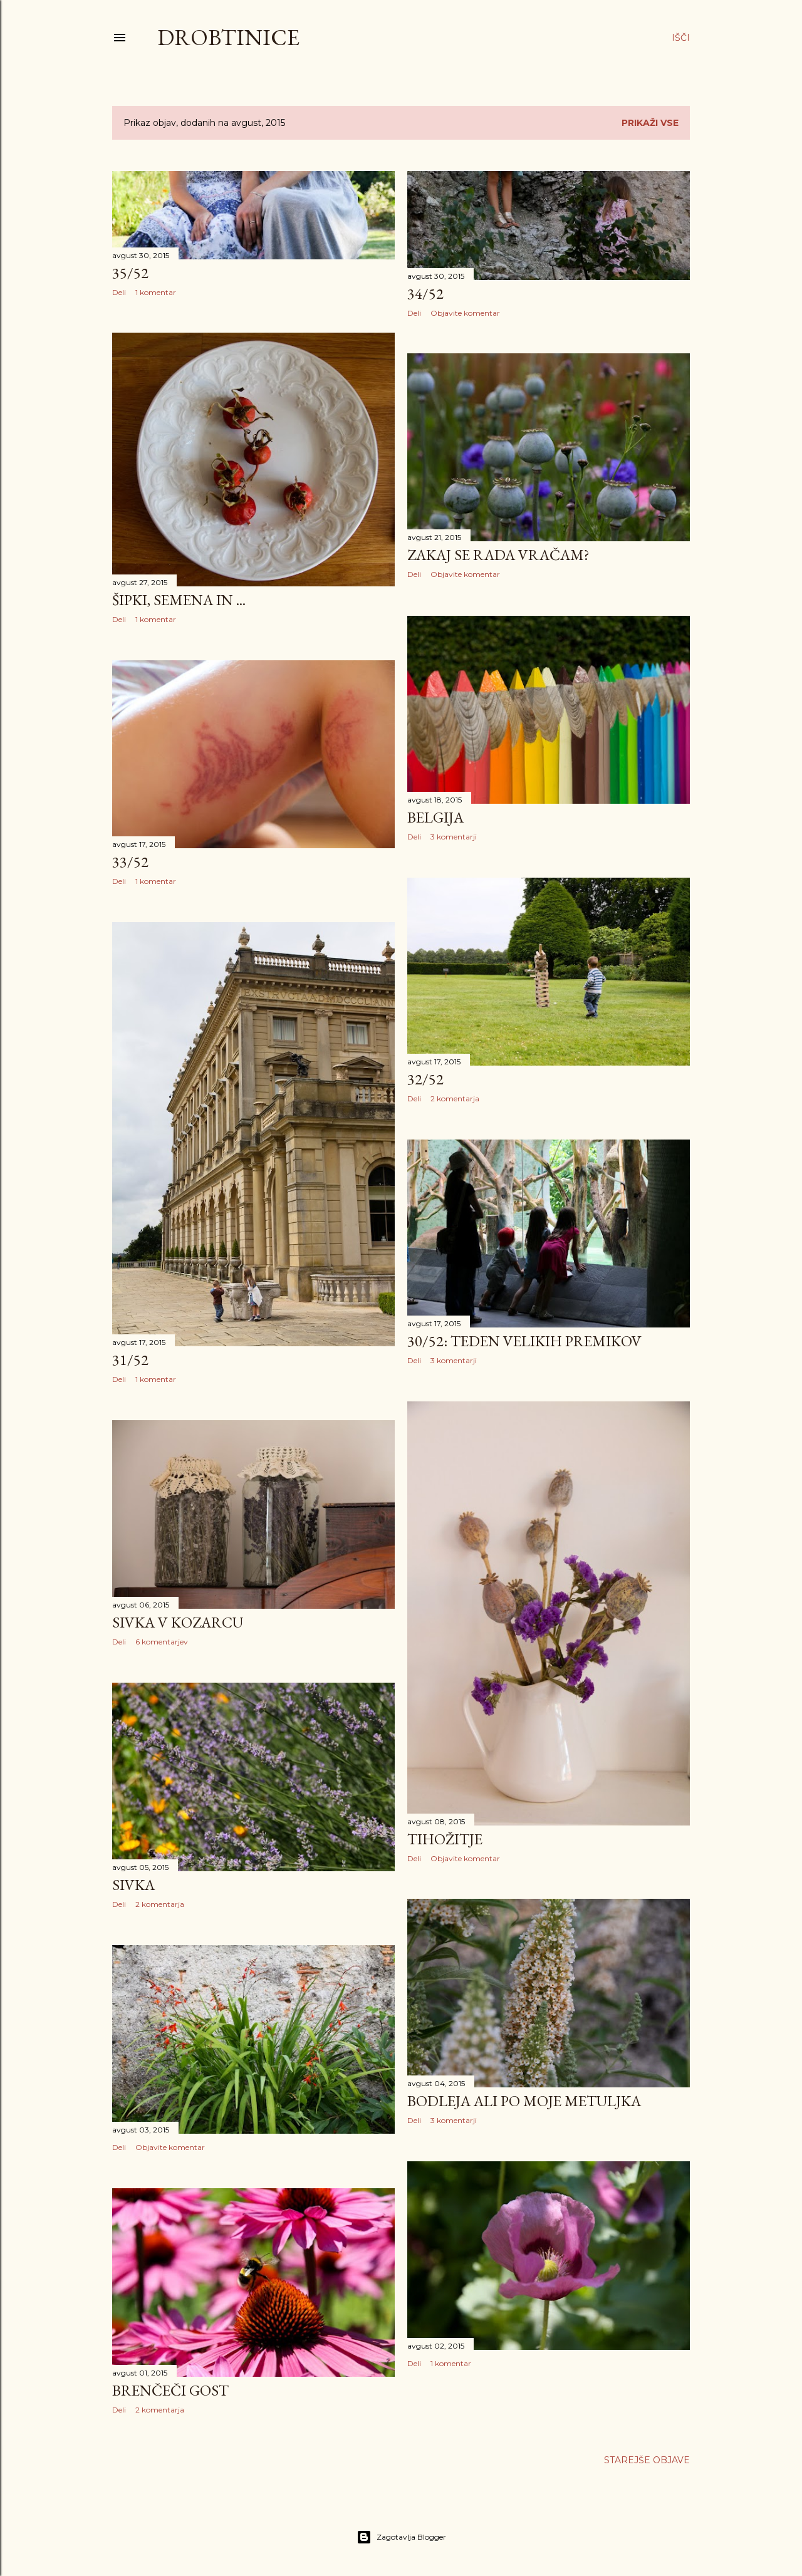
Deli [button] (119, 292)
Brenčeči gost (170, 2390)
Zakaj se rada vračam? (498, 554)
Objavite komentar (465, 313)
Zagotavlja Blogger (401, 2537)
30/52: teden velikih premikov (524, 1341)
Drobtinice (228, 37)
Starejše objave (647, 2460)
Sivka (133, 1884)
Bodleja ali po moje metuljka (524, 2101)
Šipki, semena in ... (179, 600)
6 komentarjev (161, 1641)
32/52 (425, 1079)
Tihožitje (444, 1839)
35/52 (130, 273)
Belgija (435, 817)
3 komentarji (453, 836)
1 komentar (155, 292)
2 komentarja (454, 1098)
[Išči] (681, 38)
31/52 (130, 1359)
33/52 (130, 861)
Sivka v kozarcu (177, 1622)
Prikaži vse (650, 122)
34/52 (425, 293)
